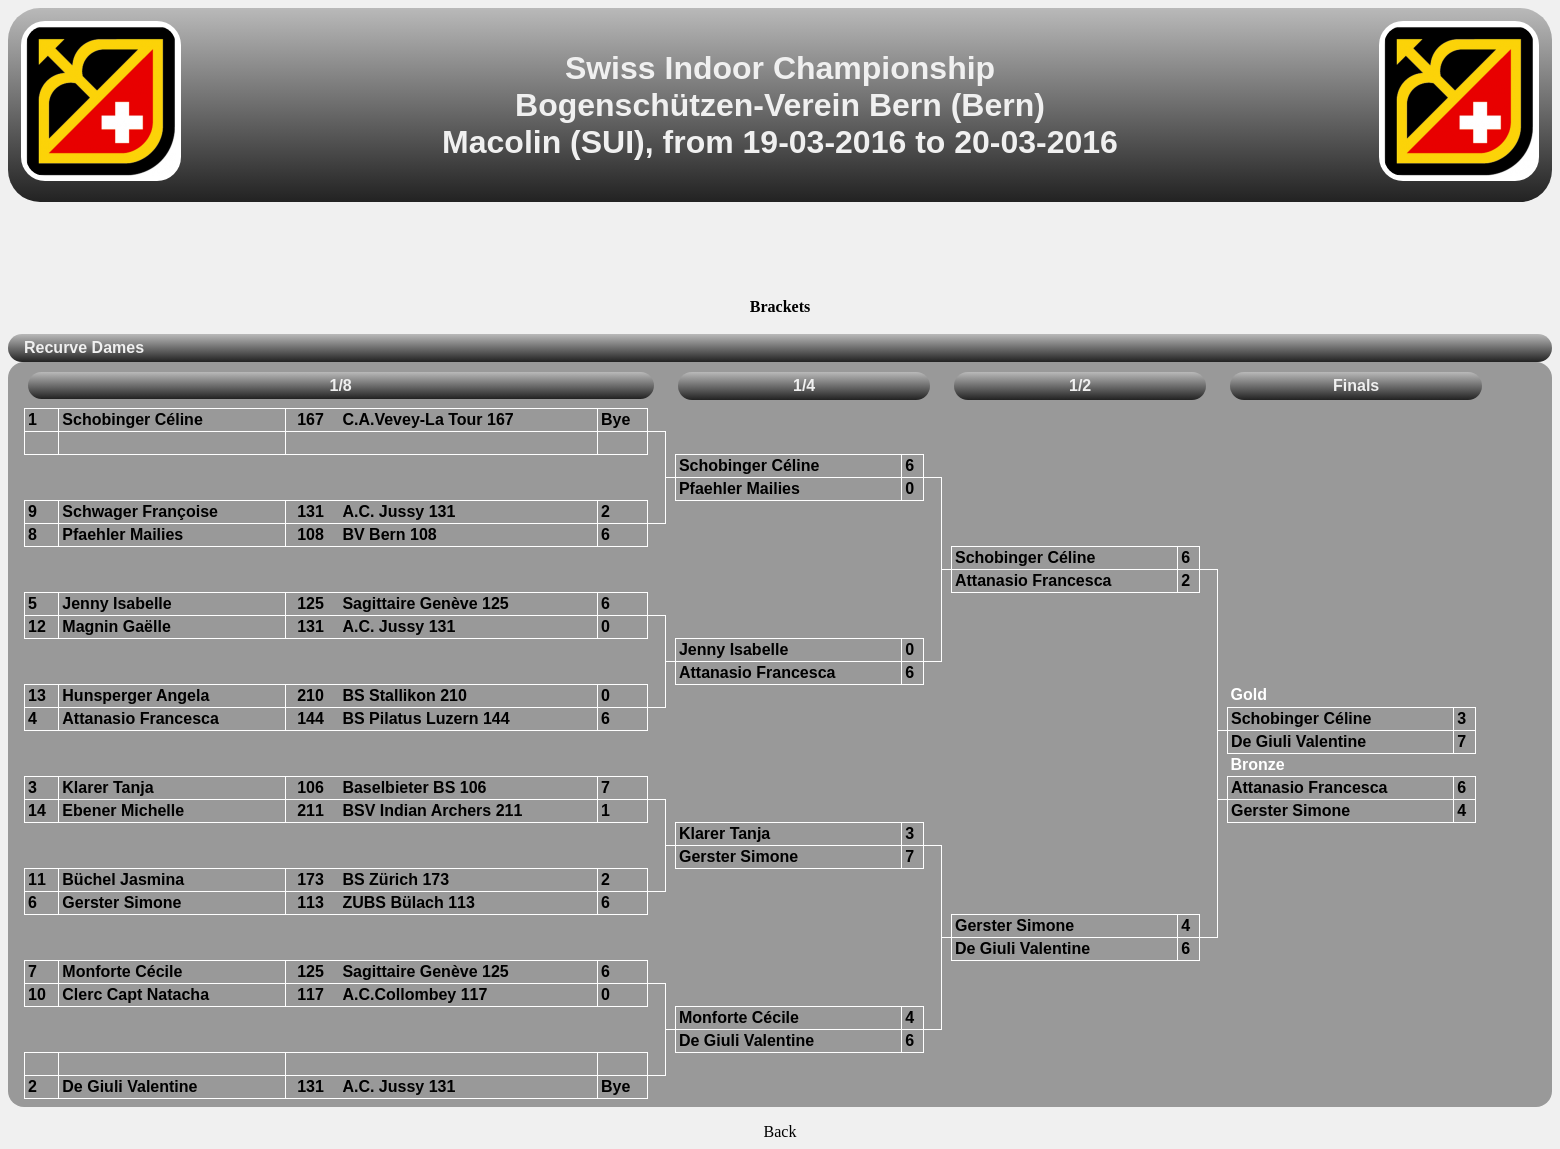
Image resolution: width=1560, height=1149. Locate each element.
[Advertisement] (780, 253)
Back (780, 1131)
